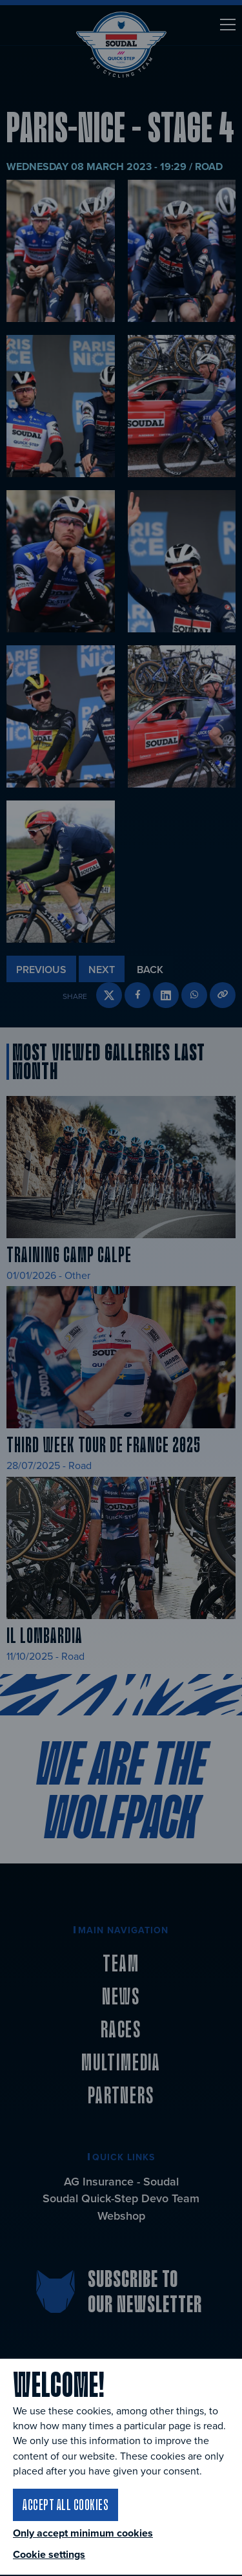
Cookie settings (49, 2554)
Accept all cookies (65, 2504)
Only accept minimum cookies (83, 2533)
